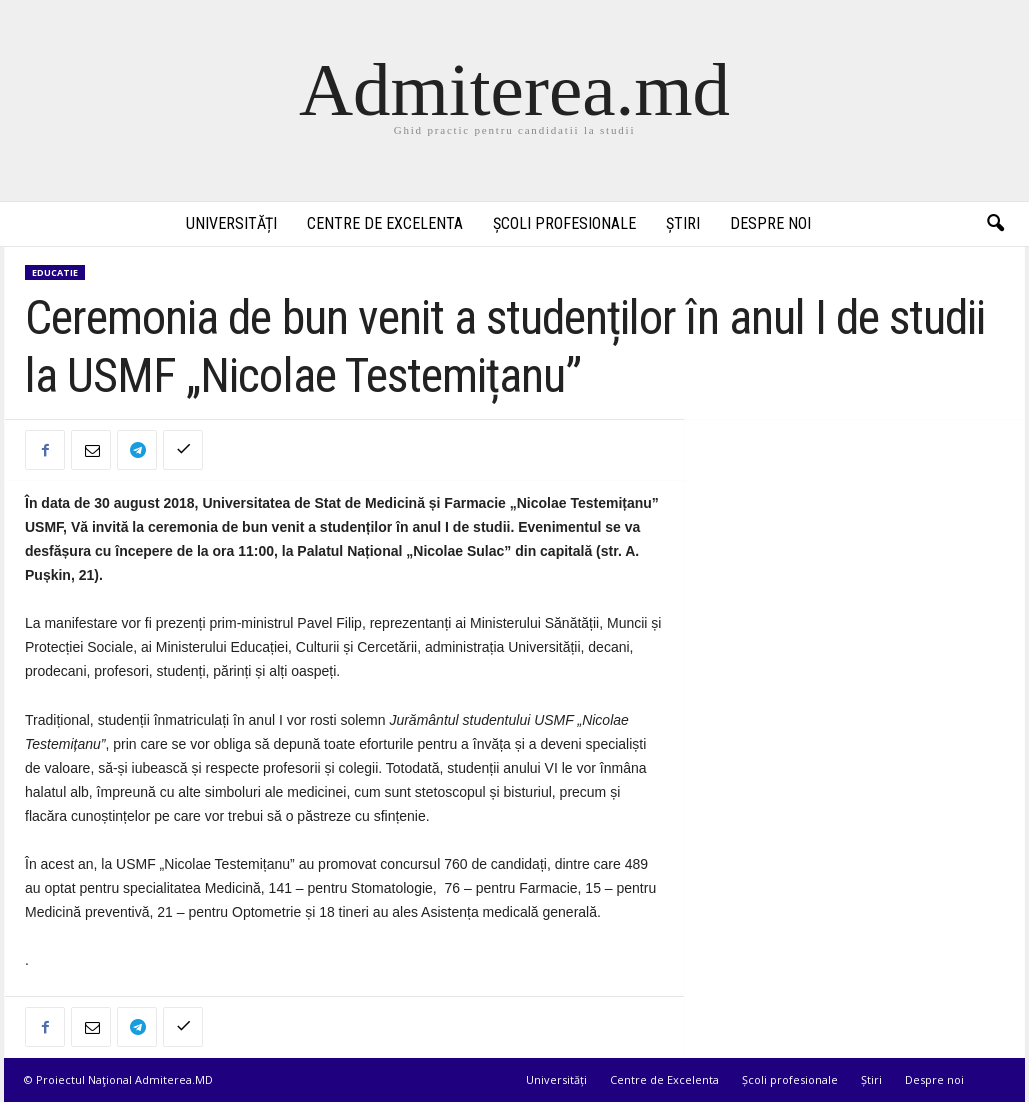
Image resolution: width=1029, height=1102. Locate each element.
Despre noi (770, 223)
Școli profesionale (564, 223)
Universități (231, 223)
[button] (995, 224)
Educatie (55, 272)
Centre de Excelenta (385, 223)
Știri (683, 223)
